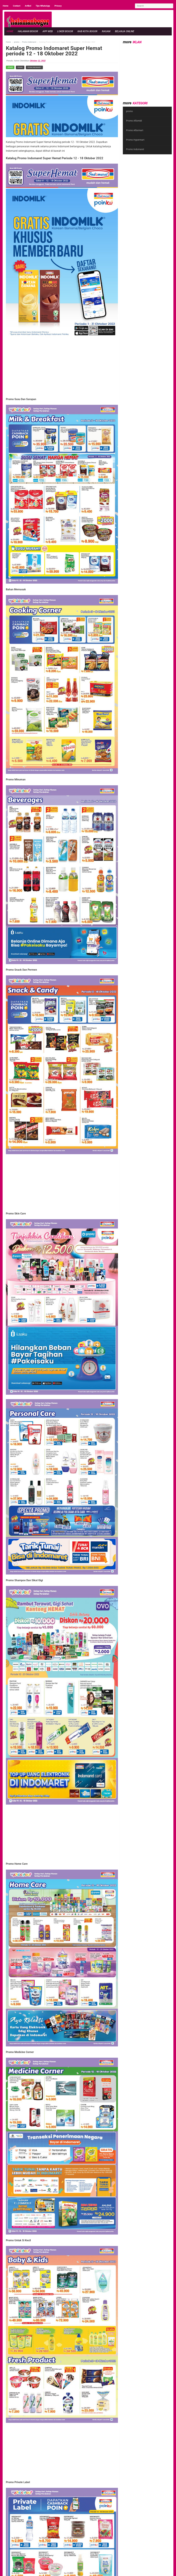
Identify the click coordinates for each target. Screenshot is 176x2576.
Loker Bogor (65, 31)
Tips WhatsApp (43, 6)
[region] (112, 19)
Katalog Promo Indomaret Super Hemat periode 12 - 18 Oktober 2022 (54, 51)
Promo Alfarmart (134, 130)
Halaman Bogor (28, 31)
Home (5, 6)
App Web (48, 31)
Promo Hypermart (135, 139)
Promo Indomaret (34, 67)
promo (20, 67)
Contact (16, 6)
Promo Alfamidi (134, 120)
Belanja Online (124, 31)
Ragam (106, 31)
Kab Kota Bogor (87, 31)
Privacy (58, 6)
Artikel (28, 6)
